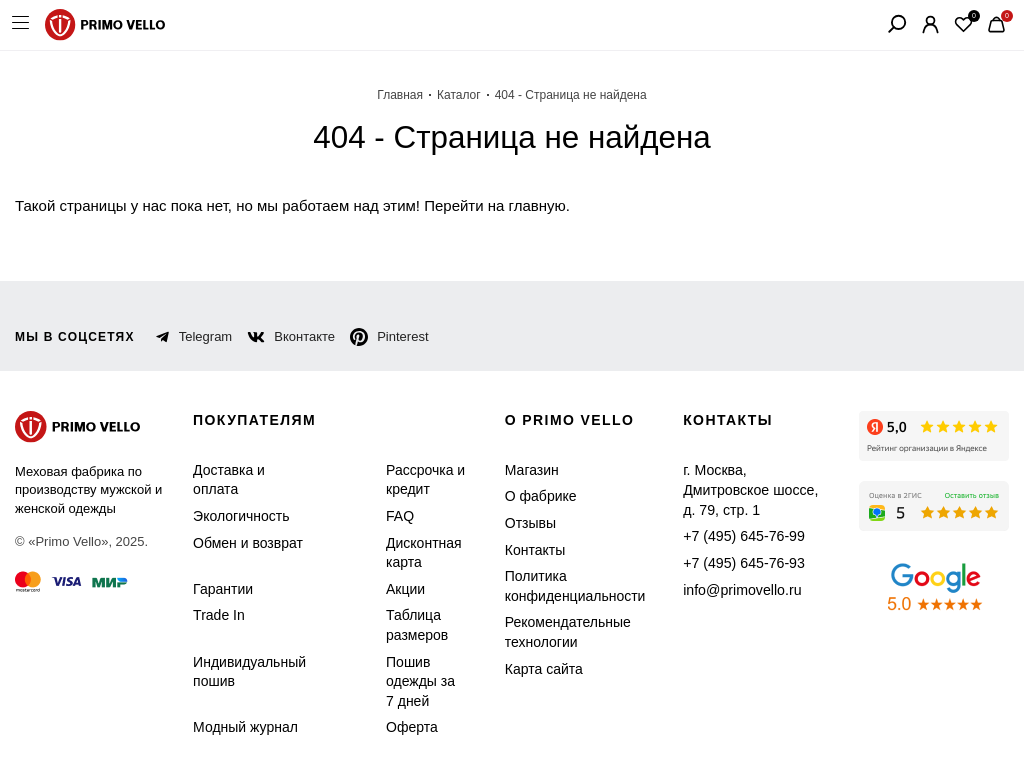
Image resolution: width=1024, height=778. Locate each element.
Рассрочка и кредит (412, 480)
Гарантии (221, 589)
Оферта (399, 727)
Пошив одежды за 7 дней (413, 682)
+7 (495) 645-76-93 (729, 543)
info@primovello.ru (730, 569)
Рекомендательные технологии (555, 632)
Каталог (464, 95)
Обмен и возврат (242, 543)
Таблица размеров (404, 625)
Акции (396, 589)
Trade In (216, 615)
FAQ (390, 516)
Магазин (525, 470)
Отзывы (523, 523)
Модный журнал (242, 727)
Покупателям (257, 420)
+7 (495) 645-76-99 (729, 516)
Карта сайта (535, 669)
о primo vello (566, 420)
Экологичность (238, 516)
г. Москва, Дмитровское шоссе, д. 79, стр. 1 (745, 480)
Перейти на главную (454, 205)
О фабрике (531, 496)
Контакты (529, 550)
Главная (409, 95)
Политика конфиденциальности (563, 586)
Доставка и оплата (226, 480)
